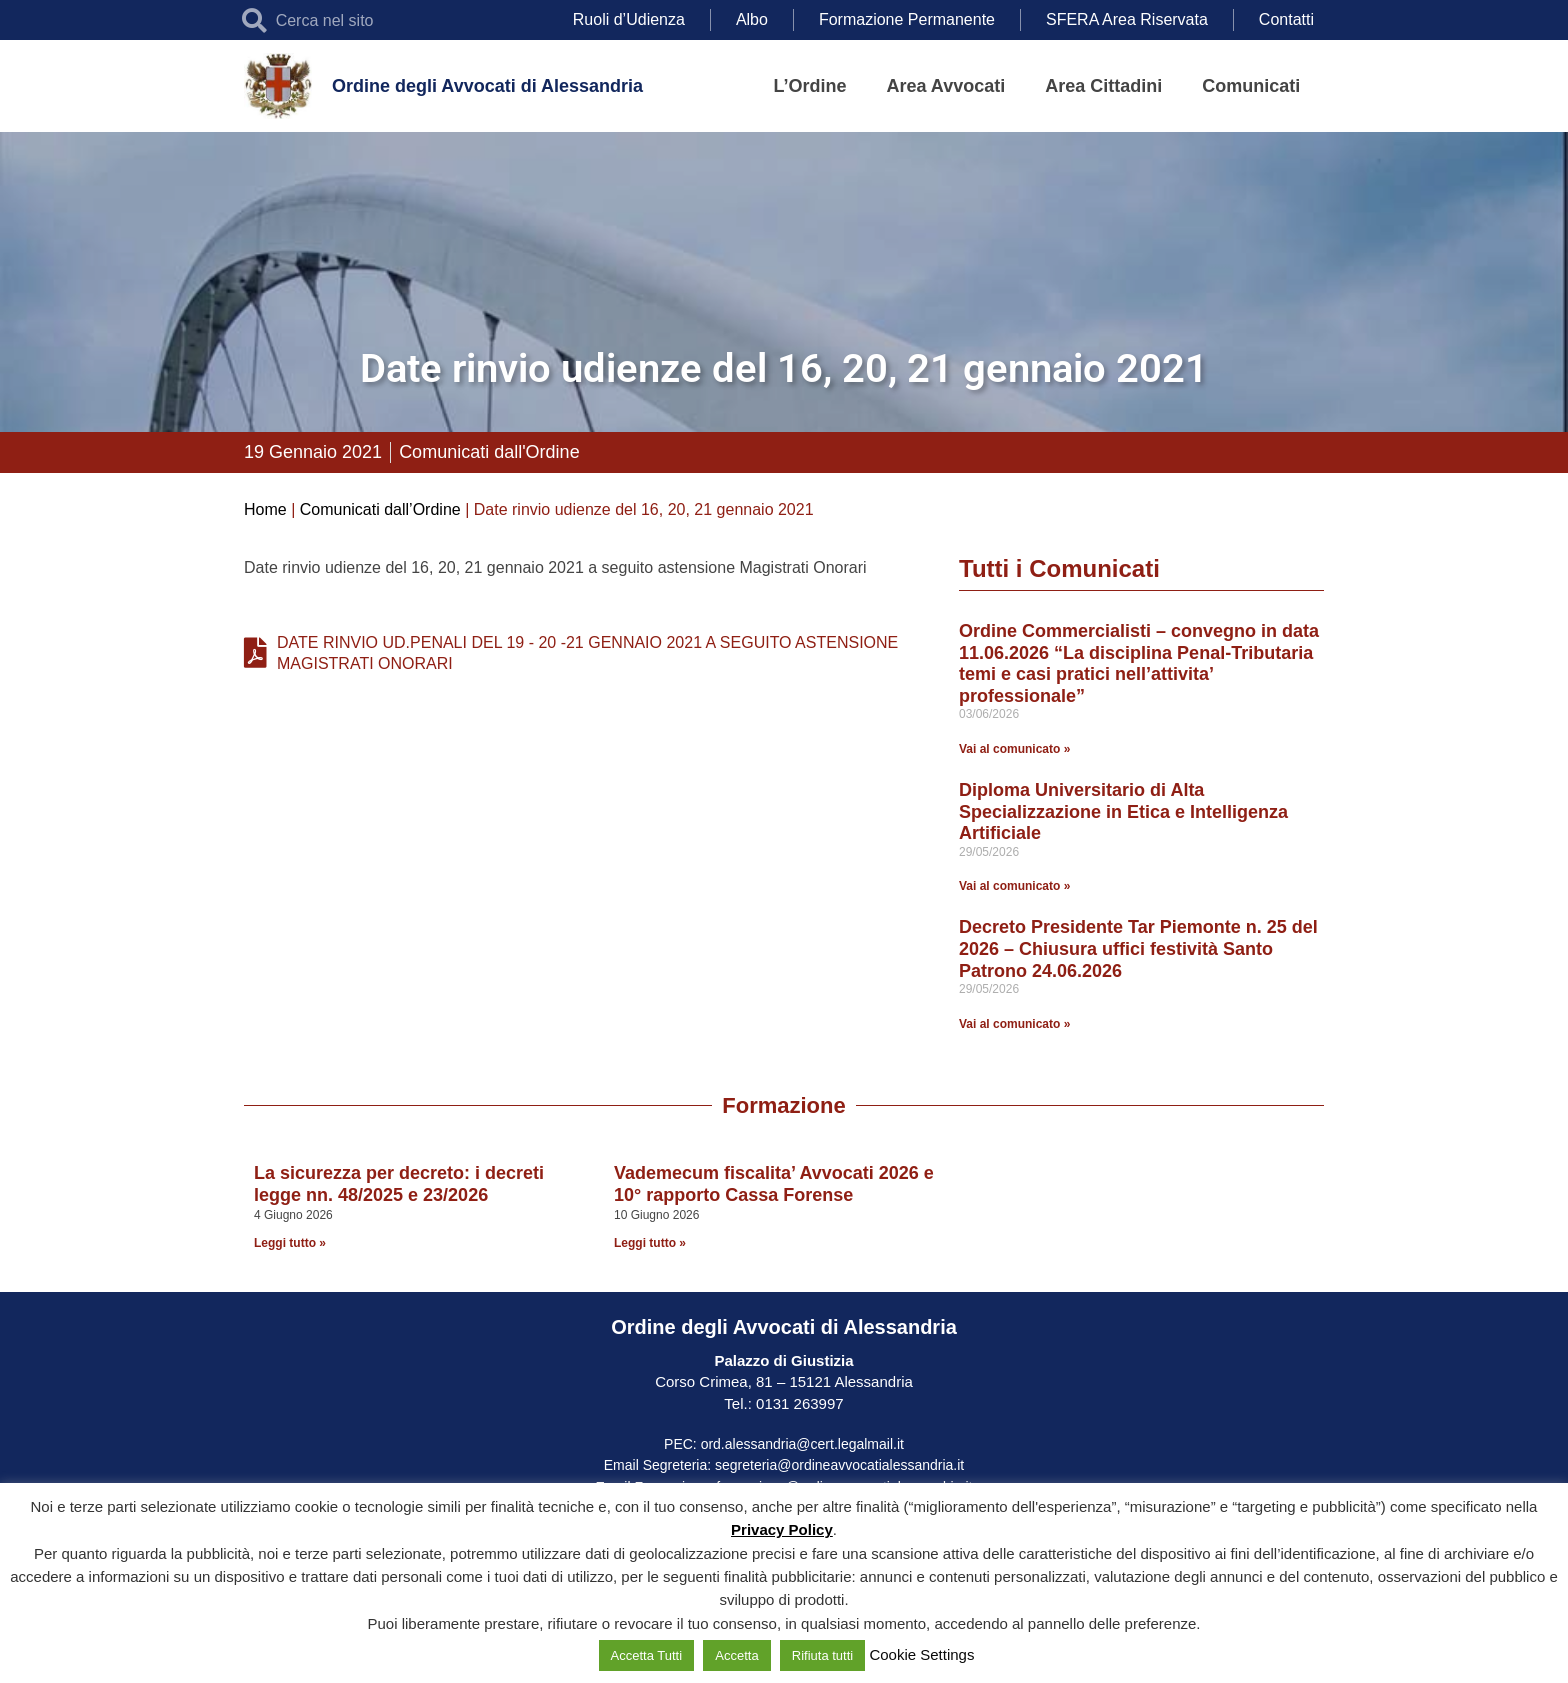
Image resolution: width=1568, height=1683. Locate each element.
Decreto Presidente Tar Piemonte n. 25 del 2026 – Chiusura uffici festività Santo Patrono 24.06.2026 (1138, 948)
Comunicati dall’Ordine (380, 509)
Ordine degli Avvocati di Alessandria (487, 86)
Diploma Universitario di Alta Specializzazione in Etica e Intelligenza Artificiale (1123, 811)
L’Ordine (810, 86)
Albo (752, 19)
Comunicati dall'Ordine (489, 452)
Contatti (1286, 19)
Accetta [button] (736, 1655)
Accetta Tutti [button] (647, 1655)
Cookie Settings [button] (921, 1654)
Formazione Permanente (907, 19)
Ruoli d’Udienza (629, 19)
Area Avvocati (946, 86)
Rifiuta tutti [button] (822, 1655)
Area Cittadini (1103, 86)
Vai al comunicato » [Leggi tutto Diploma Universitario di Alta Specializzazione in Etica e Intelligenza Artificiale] (1014, 886)
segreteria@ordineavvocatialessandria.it (839, 1465)
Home (265, 509)
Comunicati (1251, 86)
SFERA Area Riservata (1127, 19)
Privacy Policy (782, 1529)
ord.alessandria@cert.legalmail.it (802, 1444)
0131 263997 (798, 1403)
